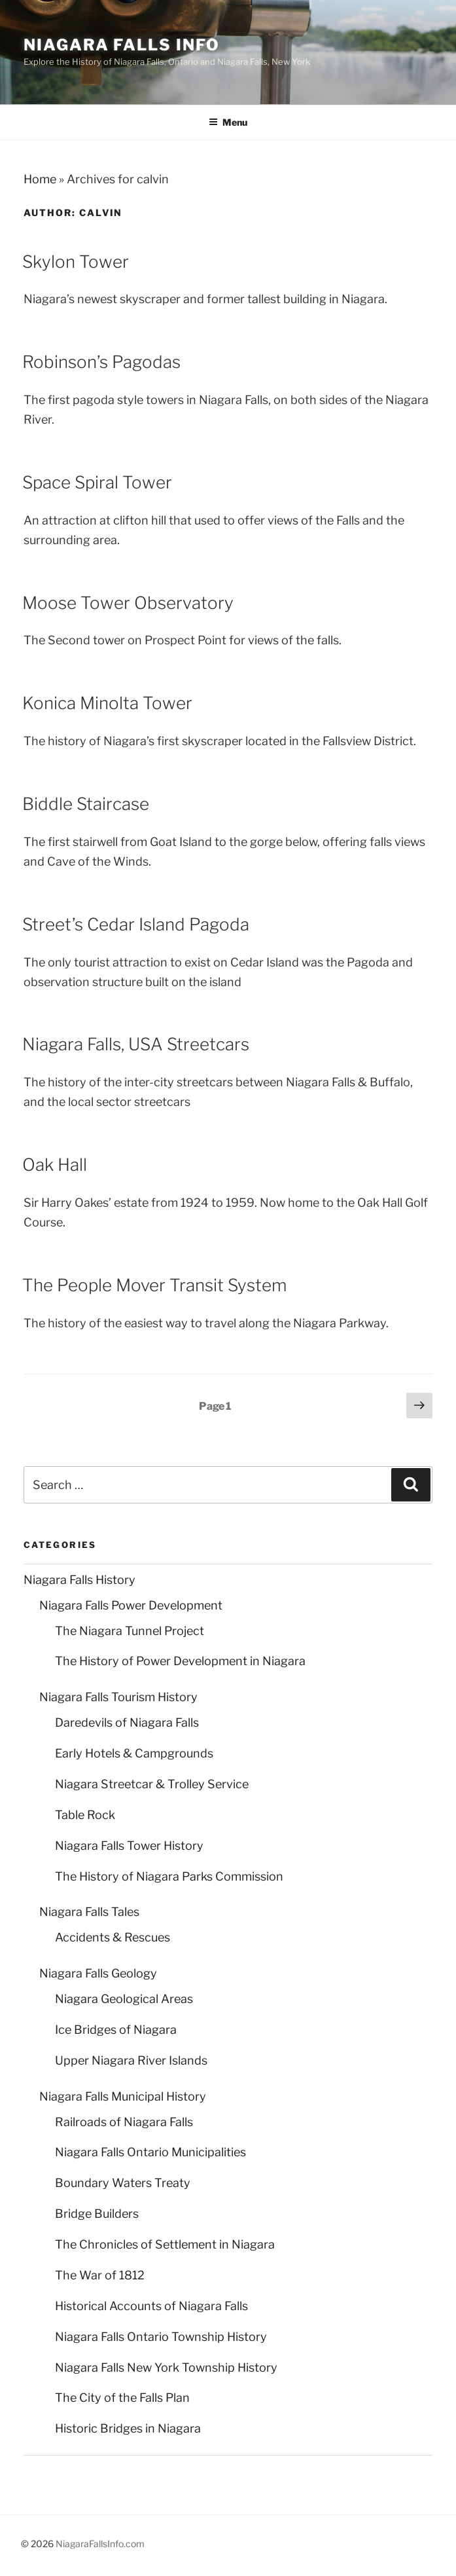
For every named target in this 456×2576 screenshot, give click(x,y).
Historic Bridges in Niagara (128, 2428)
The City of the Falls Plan (122, 2397)
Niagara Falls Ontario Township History (161, 2337)
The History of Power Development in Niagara (180, 1661)
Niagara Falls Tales (89, 1912)
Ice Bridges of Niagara (116, 2029)
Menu (228, 122)
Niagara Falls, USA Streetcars (135, 1044)
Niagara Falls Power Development (130, 1605)
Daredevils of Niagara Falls (127, 1722)
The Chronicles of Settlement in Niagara (165, 2244)
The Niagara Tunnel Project (129, 1631)
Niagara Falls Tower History (129, 1845)
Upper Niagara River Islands (131, 2060)
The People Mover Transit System (154, 1285)
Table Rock (85, 1815)
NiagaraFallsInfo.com (100, 2543)
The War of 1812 (100, 2275)
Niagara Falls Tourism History (118, 1697)
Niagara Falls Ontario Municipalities (150, 2152)
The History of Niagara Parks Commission (169, 1876)
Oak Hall (54, 1164)
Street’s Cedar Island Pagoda (135, 924)
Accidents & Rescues (112, 1937)
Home (40, 179)
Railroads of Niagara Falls (124, 2122)
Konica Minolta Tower (107, 703)
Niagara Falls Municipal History (122, 2096)
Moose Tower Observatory (128, 603)
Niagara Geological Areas (124, 1999)
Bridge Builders (97, 2213)
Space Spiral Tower (97, 482)
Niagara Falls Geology (98, 1973)
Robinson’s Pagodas (101, 362)
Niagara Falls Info (122, 44)
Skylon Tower (75, 261)
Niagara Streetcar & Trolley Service (152, 1784)
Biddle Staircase (85, 804)
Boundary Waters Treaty (122, 2183)
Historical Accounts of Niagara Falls (151, 2306)
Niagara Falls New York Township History (166, 2367)
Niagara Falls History (79, 1580)
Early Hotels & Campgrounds (134, 1753)
